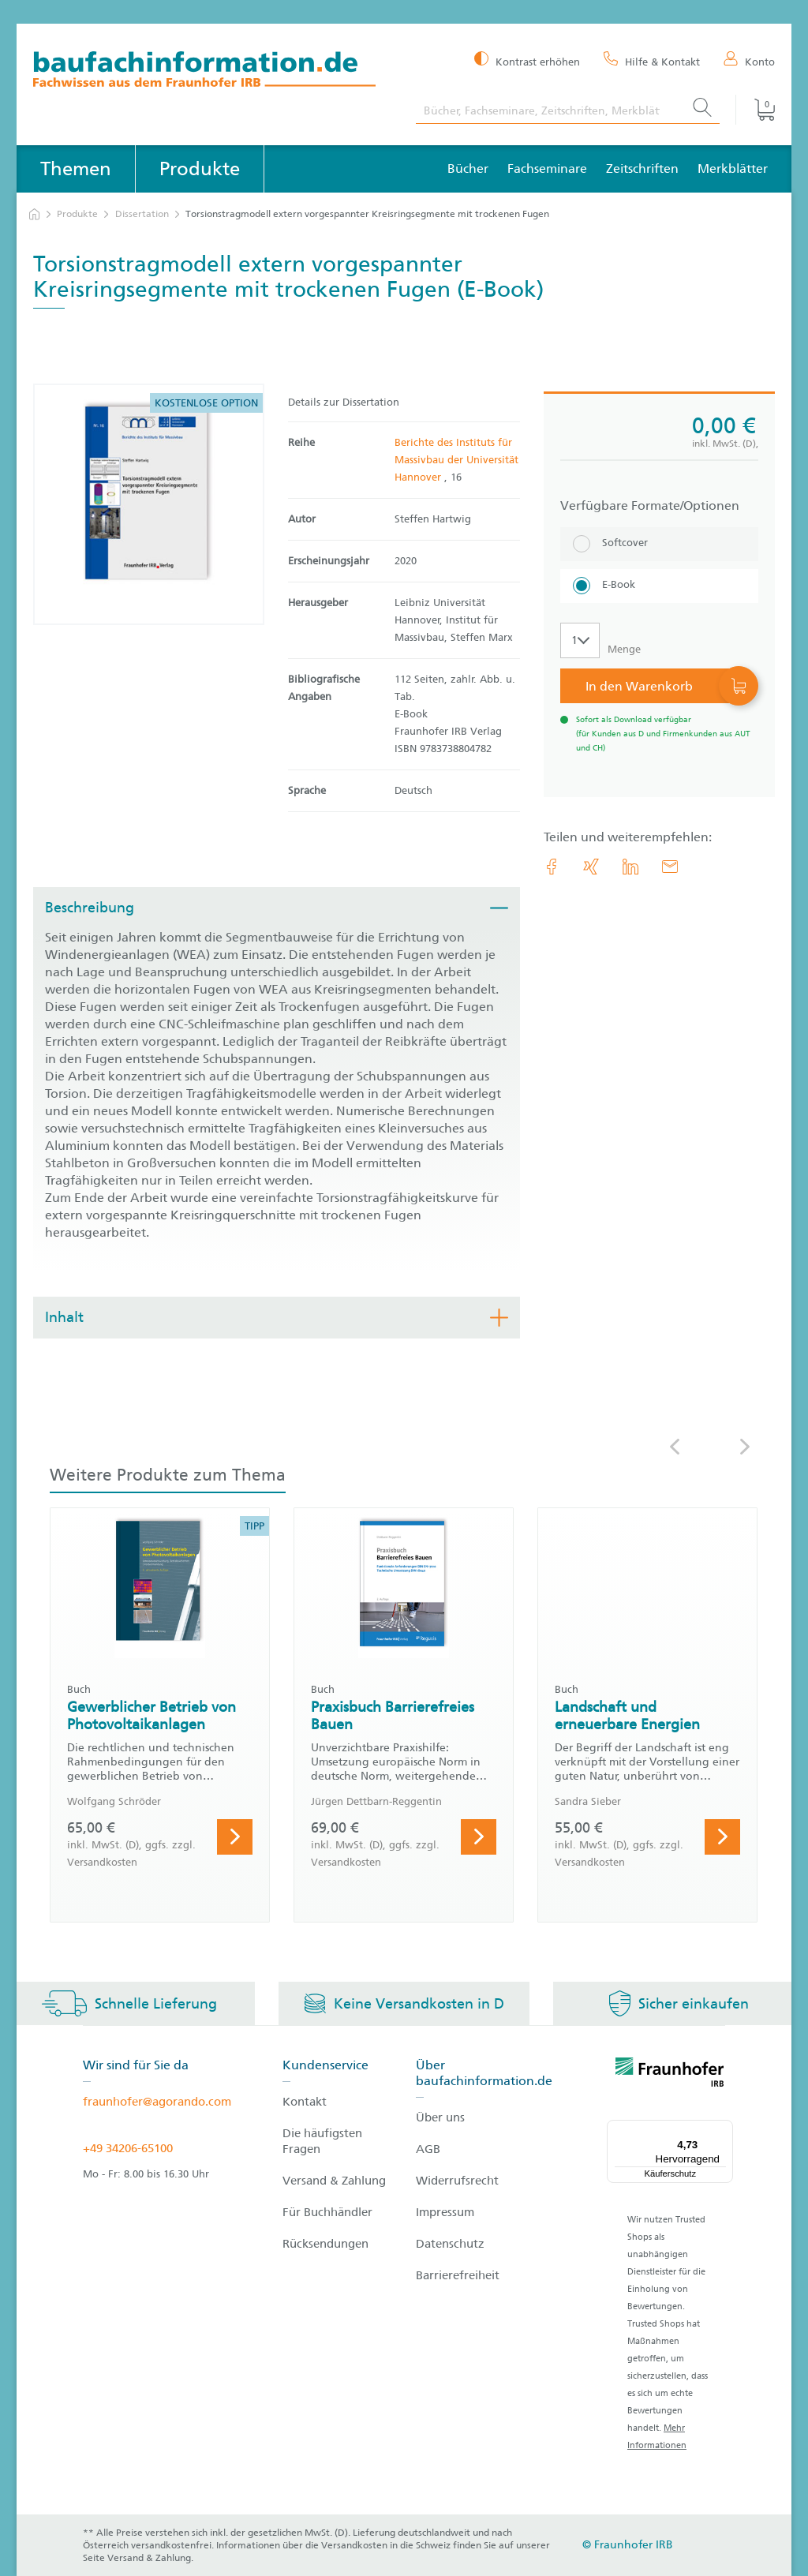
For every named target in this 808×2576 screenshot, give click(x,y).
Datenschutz (450, 2244)
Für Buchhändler (327, 2212)
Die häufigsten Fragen (322, 2141)
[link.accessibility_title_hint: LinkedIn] (630, 866)
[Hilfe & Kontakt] (652, 60)
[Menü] (723, 2129)
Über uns (440, 2117)
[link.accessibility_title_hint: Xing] (591, 866)
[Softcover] (659, 544)
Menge (624, 649)
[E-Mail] (670, 866)
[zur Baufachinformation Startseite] (212, 71)
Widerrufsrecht (457, 2181)
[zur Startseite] (34, 214)
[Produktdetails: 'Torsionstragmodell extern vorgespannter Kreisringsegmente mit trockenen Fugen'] (149, 504)
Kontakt (304, 2102)
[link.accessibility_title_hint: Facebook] (551, 866)
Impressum (445, 2212)
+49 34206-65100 (128, 2148)
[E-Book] (659, 586)
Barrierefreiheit (457, 2275)
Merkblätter (733, 168)
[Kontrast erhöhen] (527, 60)
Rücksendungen (325, 2244)
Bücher (467, 168)
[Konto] (749, 60)
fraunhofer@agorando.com (157, 2102)
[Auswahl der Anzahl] (580, 640)
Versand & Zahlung (334, 2181)
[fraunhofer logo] (669, 2074)
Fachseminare (547, 168)
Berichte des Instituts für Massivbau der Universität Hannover (456, 459)
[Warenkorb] (755, 109)
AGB (428, 2149)
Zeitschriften (642, 168)
